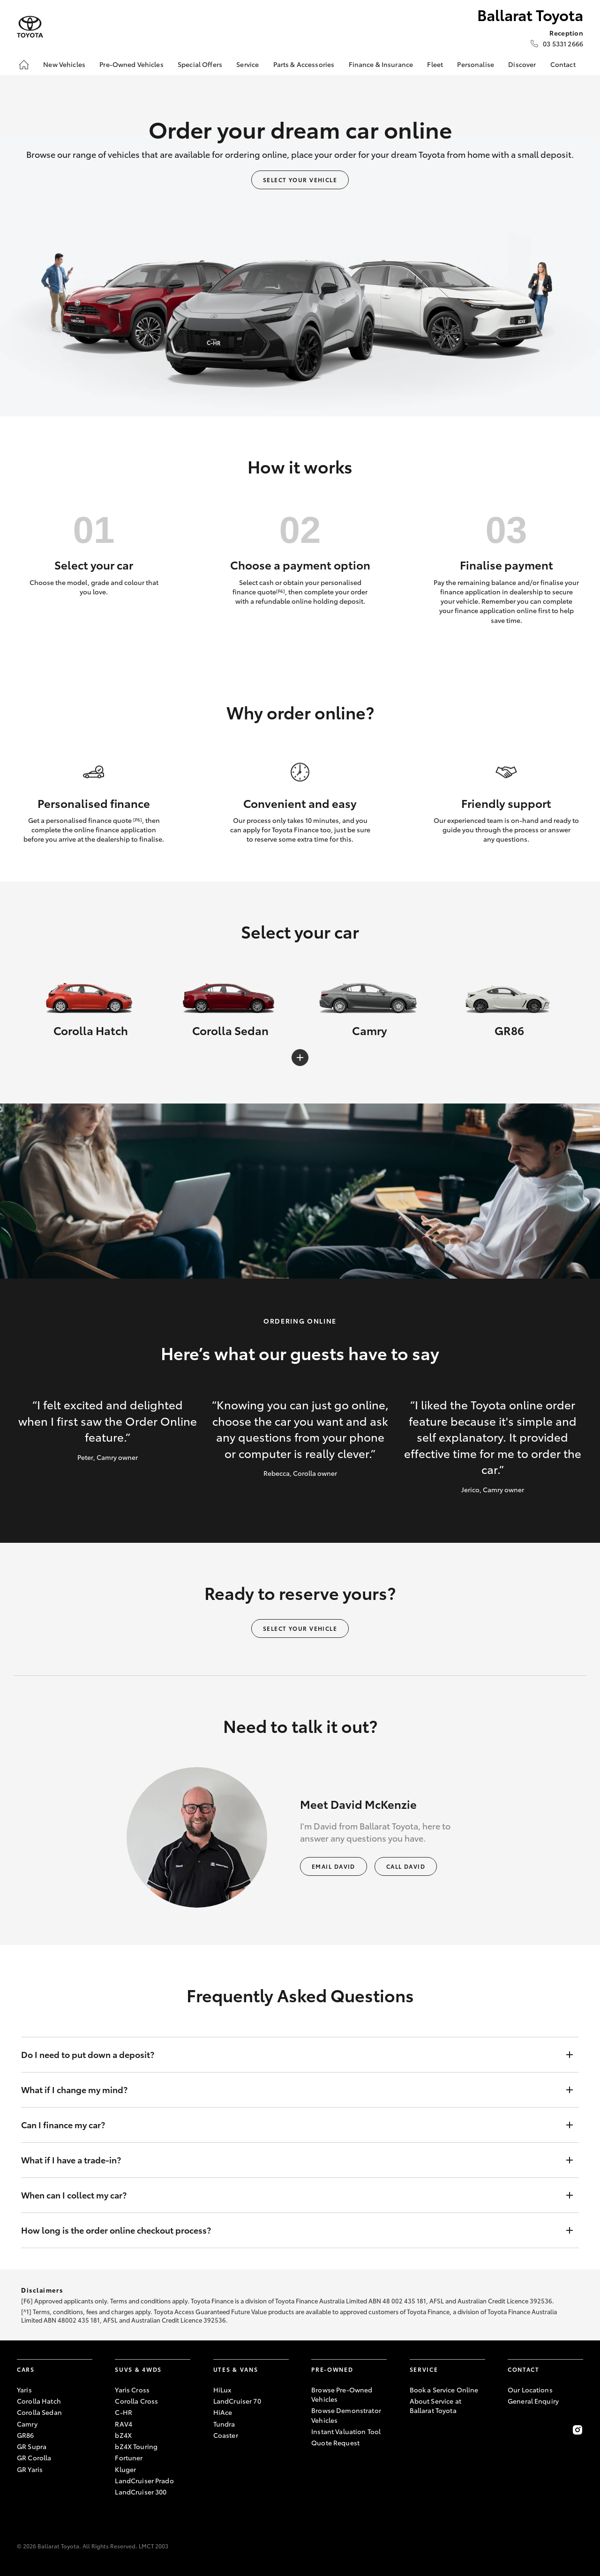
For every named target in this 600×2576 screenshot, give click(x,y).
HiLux (222, 2389)
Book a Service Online (444, 2389)
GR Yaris (30, 2469)
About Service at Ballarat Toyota (435, 2405)
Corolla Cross (136, 2401)
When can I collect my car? (290, 2195)
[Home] (24, 64)
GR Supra (31, 2446)
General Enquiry (533, 2401)
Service (247, 64)
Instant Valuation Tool (346, 2431)
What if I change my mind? (290, 2090)
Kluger (125, 2469)
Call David (405, 1866)
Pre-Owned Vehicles (131, 64)
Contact (563, 64)
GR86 (25, 2435)
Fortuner (128, 2457)
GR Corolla (34, 2457)
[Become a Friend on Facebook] (513, 2429)
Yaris (24, 2389)
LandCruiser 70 (237, 2401)
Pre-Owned (332, 2369)
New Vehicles (64, 64)
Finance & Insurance (381, 64)
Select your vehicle (300, 180)
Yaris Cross (132, 2389)
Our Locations (530, 2389)
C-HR (123, 2412)
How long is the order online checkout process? (290, 2230)
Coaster (225, 2435)
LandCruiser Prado (144, 2480)
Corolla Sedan (39, 2412)
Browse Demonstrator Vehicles (346, 2415)
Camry (27, 2423)
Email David (333, 1866)
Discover (522, 64)
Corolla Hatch (39, 2401)
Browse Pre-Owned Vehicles (341, 2394)
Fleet (435, 64)
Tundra (224, 2423)
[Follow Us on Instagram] (577, 2429)
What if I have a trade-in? (290, 2160)
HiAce (222, 2412)
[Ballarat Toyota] (30, 27)
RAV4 (123, 2423)
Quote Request (335, 2442)
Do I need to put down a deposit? (290, 2054)
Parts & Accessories (304, 64)
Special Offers (200, 64)
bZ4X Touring (136, 2446)
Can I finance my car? (290, 2125)
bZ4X (123, 2435)
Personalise (475, 64)
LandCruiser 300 (140, 2491)
